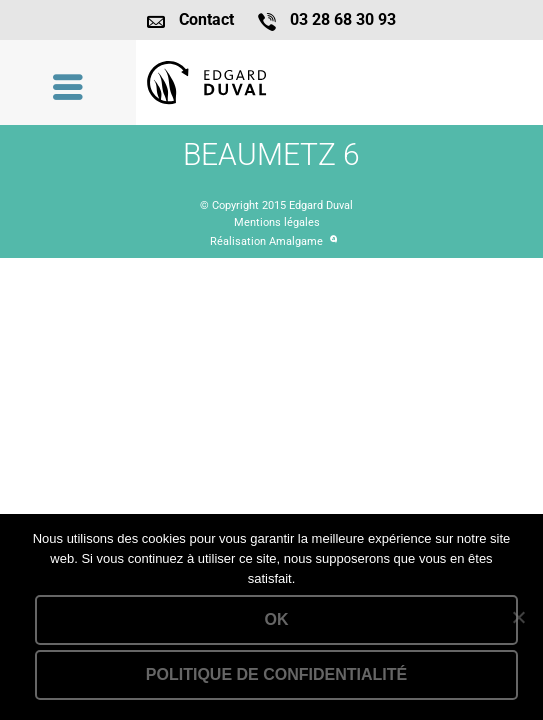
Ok (277, 619)
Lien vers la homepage (339, 82)
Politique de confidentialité (276, 674)
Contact (206, 19)
